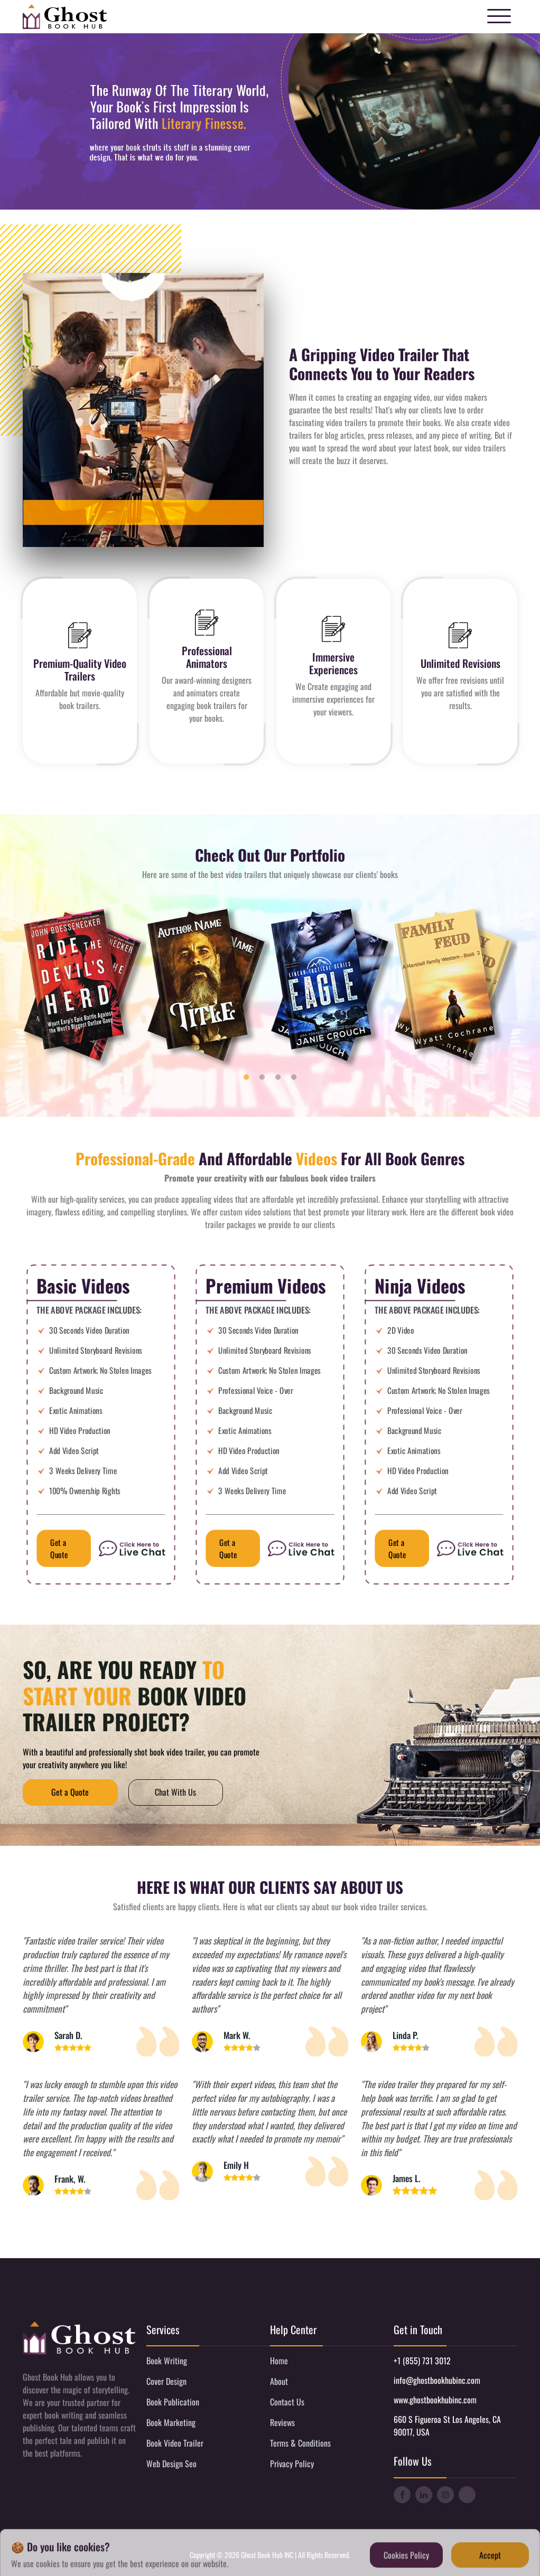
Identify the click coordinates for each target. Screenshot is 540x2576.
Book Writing (166, 2360)
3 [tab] (278, 1077)
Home (279, 2360)
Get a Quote (59, 1548)
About (279, 2381)
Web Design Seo (171, 2463)
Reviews (282, 2422)
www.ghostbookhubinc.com (435, 2399)
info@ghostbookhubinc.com (437, 2380)
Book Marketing (170, 2422)
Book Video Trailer (174, 2443)
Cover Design (166, 2381)
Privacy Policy (292, 2463)
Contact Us (287, 2401)
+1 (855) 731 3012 (422, 2360)
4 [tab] (293, 1077)
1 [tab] (246, 1077)
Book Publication (172, 2401)
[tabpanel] (84, 988)
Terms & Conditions (300, 2443)
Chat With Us (176, 1792)
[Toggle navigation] (499, 17)
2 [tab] (262, 1077)
